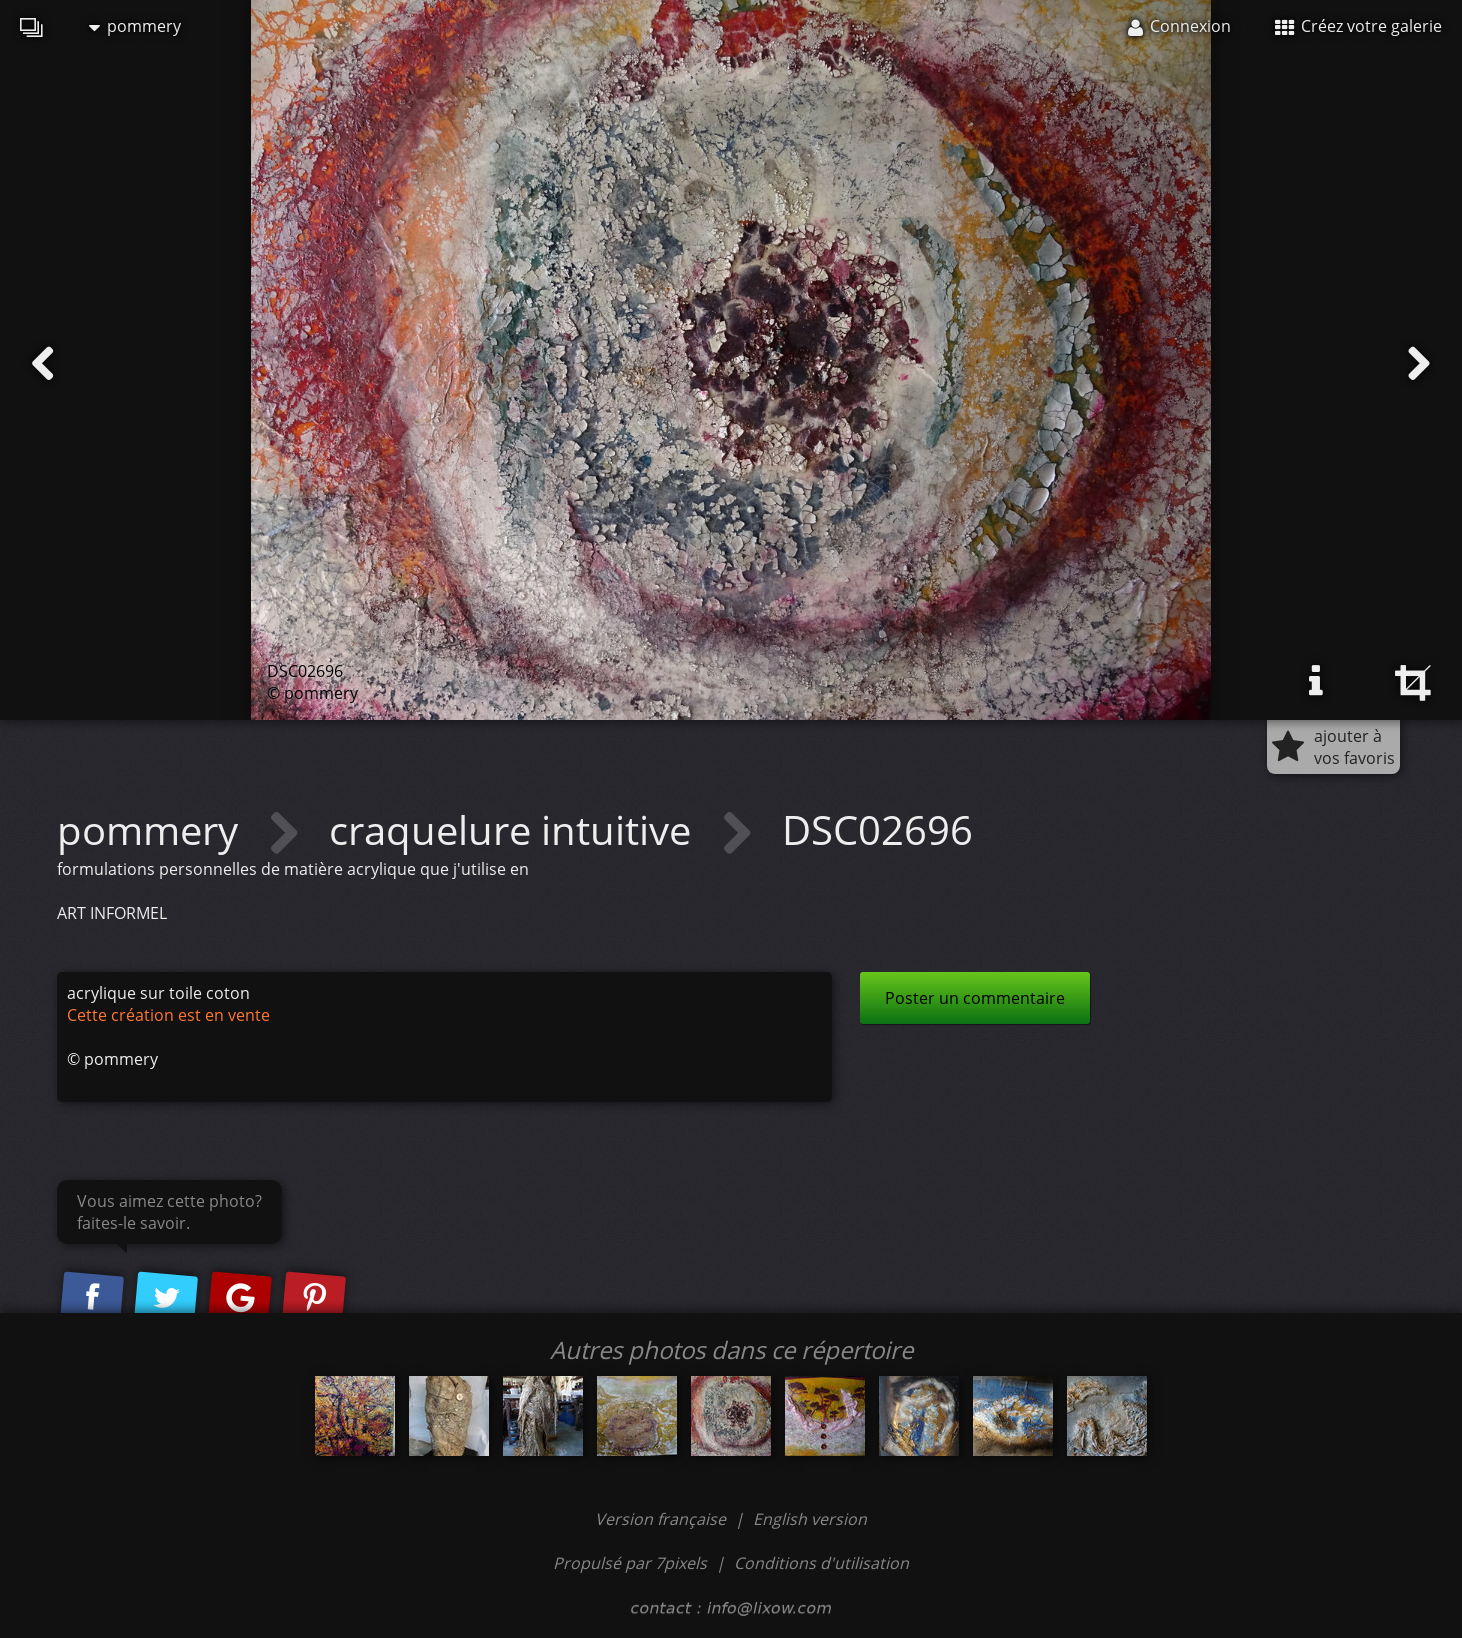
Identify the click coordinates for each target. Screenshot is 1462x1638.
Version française (662, 1519)
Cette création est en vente (168, 1015)
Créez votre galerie (1358, 26)
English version (810, 1519)
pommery (135, 26)
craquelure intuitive (515, 829)
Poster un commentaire (975, 998)
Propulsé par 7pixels (630, 1563)
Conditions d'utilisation (821, 1563)
